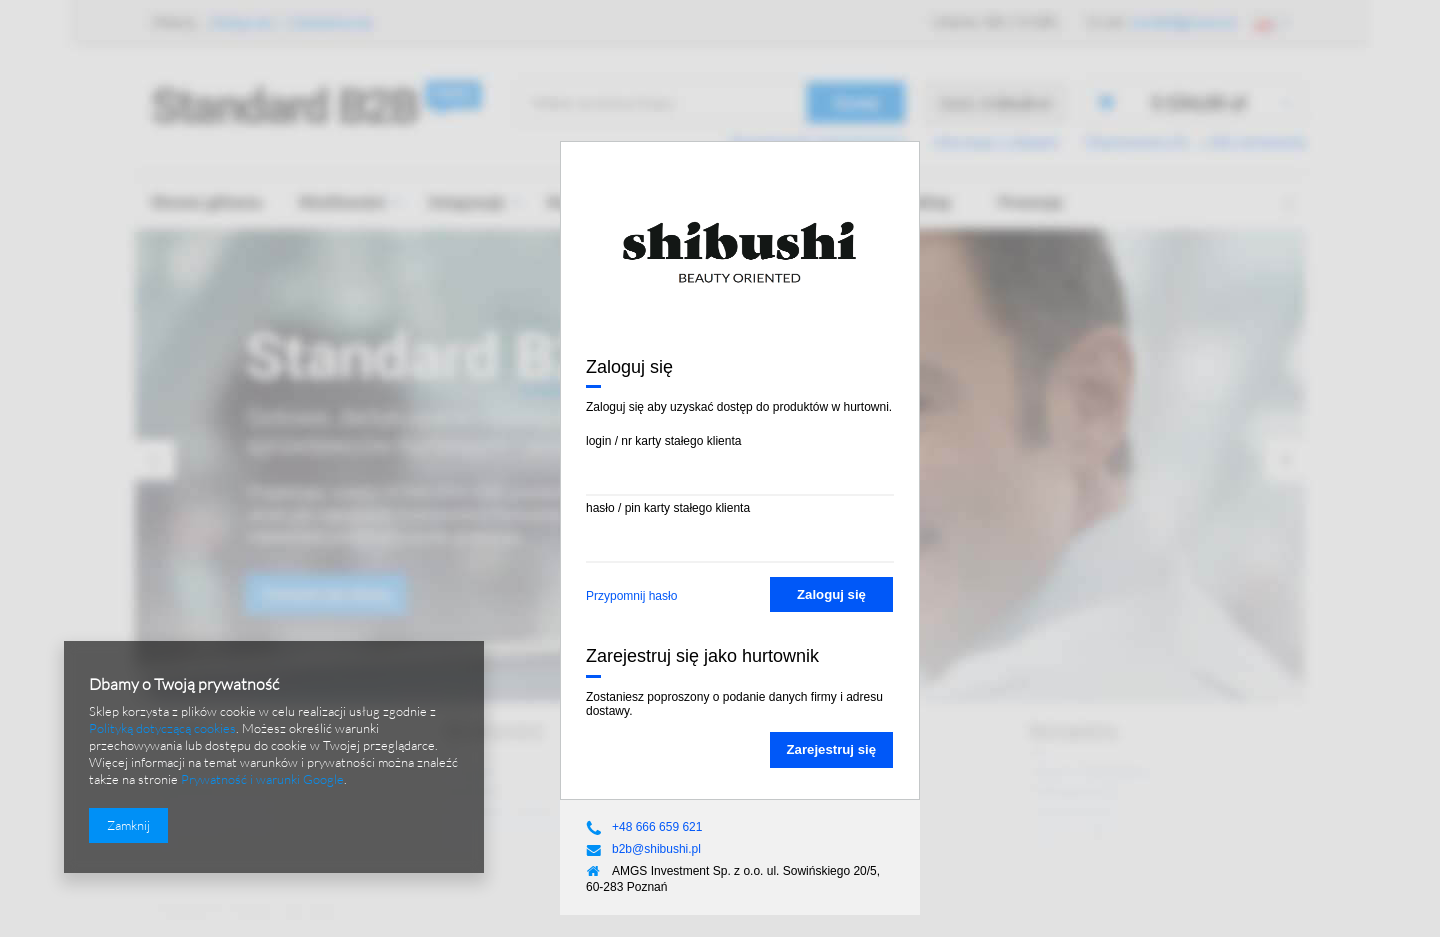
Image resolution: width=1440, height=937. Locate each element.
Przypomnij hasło (631, 596)
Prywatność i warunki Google (262, 779)
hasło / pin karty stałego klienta (668, 508)
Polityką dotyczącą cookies (162, 728)
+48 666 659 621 (657, 827)
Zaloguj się (831, 594)
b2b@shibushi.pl (656, 849)
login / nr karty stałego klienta (663, 441)
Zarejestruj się (831, 749)
